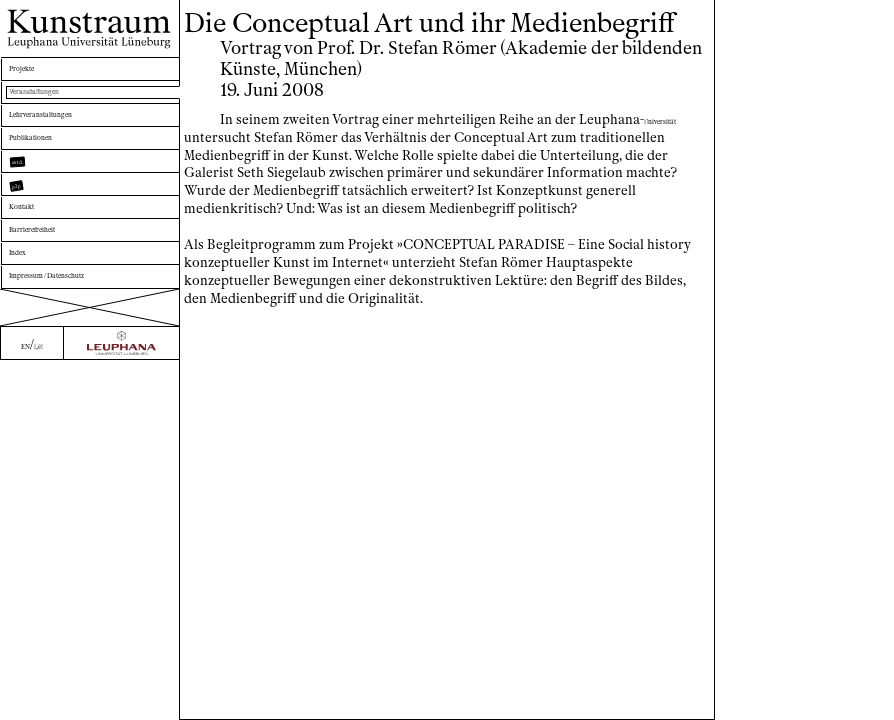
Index (27, 340)
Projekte (36, 73)
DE (42, 703)
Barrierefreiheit (59, 306)
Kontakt (35, 273)
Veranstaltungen (60, 106)
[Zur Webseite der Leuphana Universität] (121, 703)
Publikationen (53, 173)
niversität (218, 137)
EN (20, 703)
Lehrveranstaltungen (74, 140)
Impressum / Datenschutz (88, 373)
